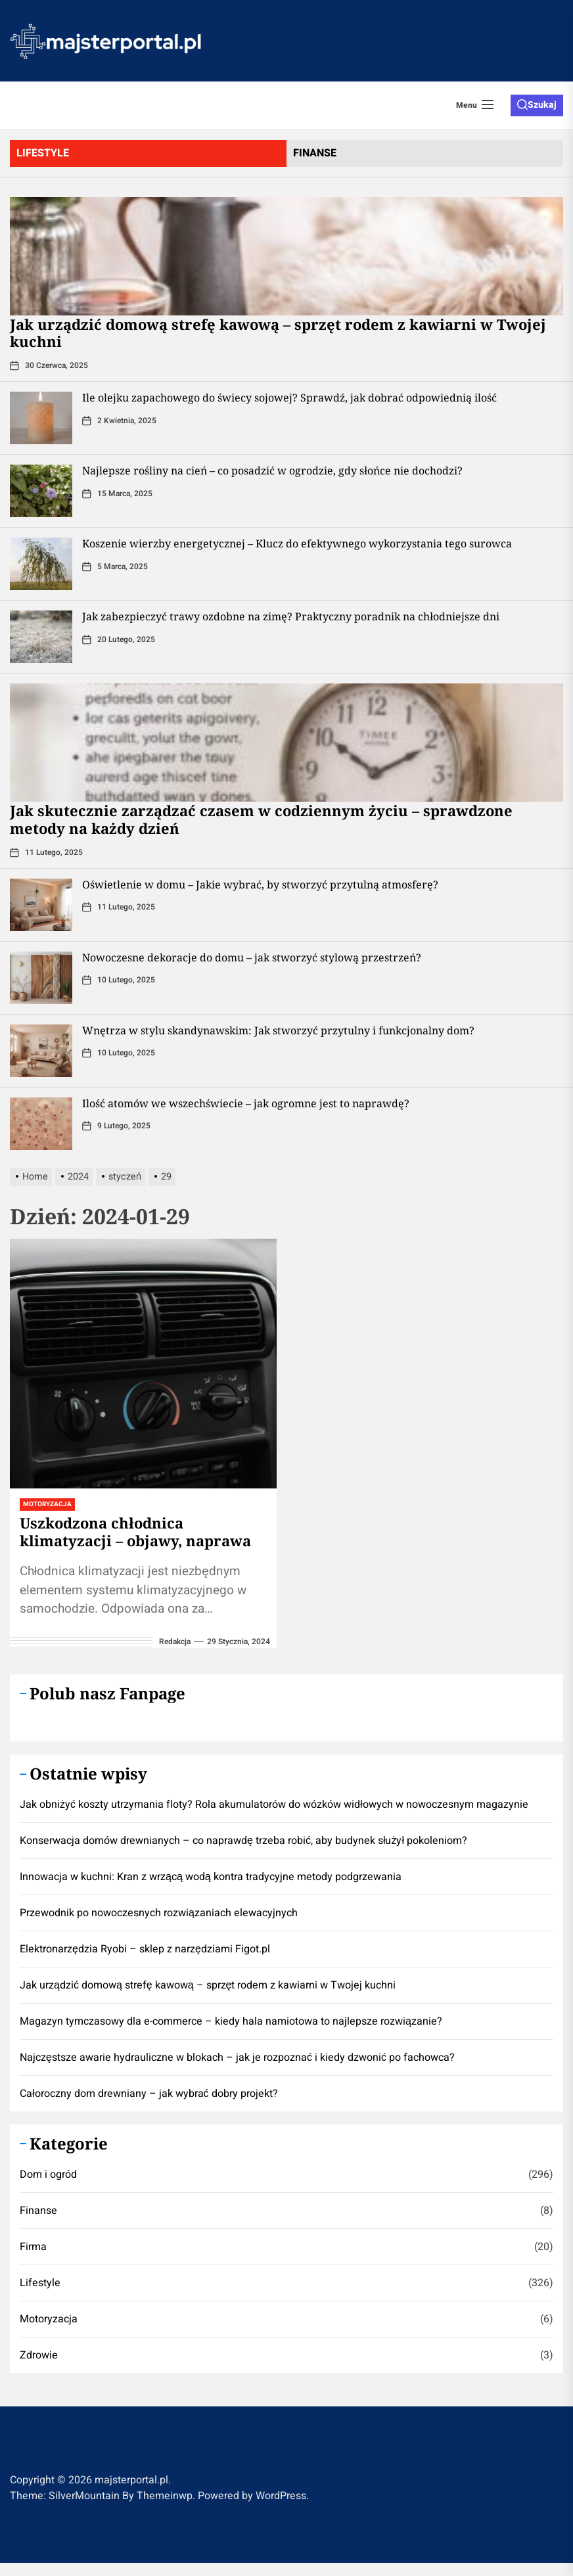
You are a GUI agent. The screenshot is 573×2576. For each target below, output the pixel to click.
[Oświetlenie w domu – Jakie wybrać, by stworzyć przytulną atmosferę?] (41, 905)
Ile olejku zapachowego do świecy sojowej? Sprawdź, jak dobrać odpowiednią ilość (289, 397)
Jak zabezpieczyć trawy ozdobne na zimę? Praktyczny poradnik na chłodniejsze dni (290, 616)
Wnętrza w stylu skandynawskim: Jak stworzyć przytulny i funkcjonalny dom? (278, 1030)
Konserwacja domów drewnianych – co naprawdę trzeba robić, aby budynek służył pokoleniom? (243, 1841)
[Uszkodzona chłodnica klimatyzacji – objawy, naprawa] (143, 1363)
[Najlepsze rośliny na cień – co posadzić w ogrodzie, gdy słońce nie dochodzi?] (41, 491)
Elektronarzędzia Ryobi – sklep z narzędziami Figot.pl (145, 1949)
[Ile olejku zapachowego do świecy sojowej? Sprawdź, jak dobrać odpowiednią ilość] (41, 418)
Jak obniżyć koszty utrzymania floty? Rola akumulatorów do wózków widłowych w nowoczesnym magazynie (274, 1804)
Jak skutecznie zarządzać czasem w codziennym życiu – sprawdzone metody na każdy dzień (261, 818)
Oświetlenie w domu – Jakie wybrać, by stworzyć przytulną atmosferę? (260, 884)
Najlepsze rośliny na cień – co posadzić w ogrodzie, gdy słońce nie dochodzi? (272, 470)
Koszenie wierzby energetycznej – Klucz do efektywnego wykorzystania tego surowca (297, 543)
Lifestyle (40, 2283)
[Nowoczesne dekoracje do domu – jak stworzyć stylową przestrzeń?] (41, 978)
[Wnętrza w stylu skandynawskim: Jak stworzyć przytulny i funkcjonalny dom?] (41, 1050)
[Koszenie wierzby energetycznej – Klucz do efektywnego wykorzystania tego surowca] (41, 564)
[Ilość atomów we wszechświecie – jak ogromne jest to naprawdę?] (41, 1123)
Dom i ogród (48, 2174)
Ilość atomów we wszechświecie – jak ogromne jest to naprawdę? (245, 1103)
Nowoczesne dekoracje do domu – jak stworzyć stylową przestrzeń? (251, 957)
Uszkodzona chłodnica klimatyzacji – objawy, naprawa (135, 1531)
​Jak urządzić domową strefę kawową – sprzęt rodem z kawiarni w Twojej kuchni (278, 332)
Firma (33, 2247)
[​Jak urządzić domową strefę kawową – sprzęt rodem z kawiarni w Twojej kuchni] (286, 256)
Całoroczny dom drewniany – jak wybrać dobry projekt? (149, 2094)
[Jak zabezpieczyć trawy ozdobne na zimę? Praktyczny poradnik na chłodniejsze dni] (41, 636)
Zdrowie (39, 2355)
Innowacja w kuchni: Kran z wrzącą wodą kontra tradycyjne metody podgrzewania (210, 1877)
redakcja (175, 1641)
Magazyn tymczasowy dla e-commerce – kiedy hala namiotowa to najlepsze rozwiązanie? (231, 2021)
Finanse (38, 2211)
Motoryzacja (47, 1504)
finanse (314, 153)
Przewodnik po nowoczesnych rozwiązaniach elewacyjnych (159, 1913)
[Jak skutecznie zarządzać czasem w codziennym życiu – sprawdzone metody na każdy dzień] (286, 742)
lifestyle (42, 153)
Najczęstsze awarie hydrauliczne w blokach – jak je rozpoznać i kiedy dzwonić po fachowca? (237, 2057)
